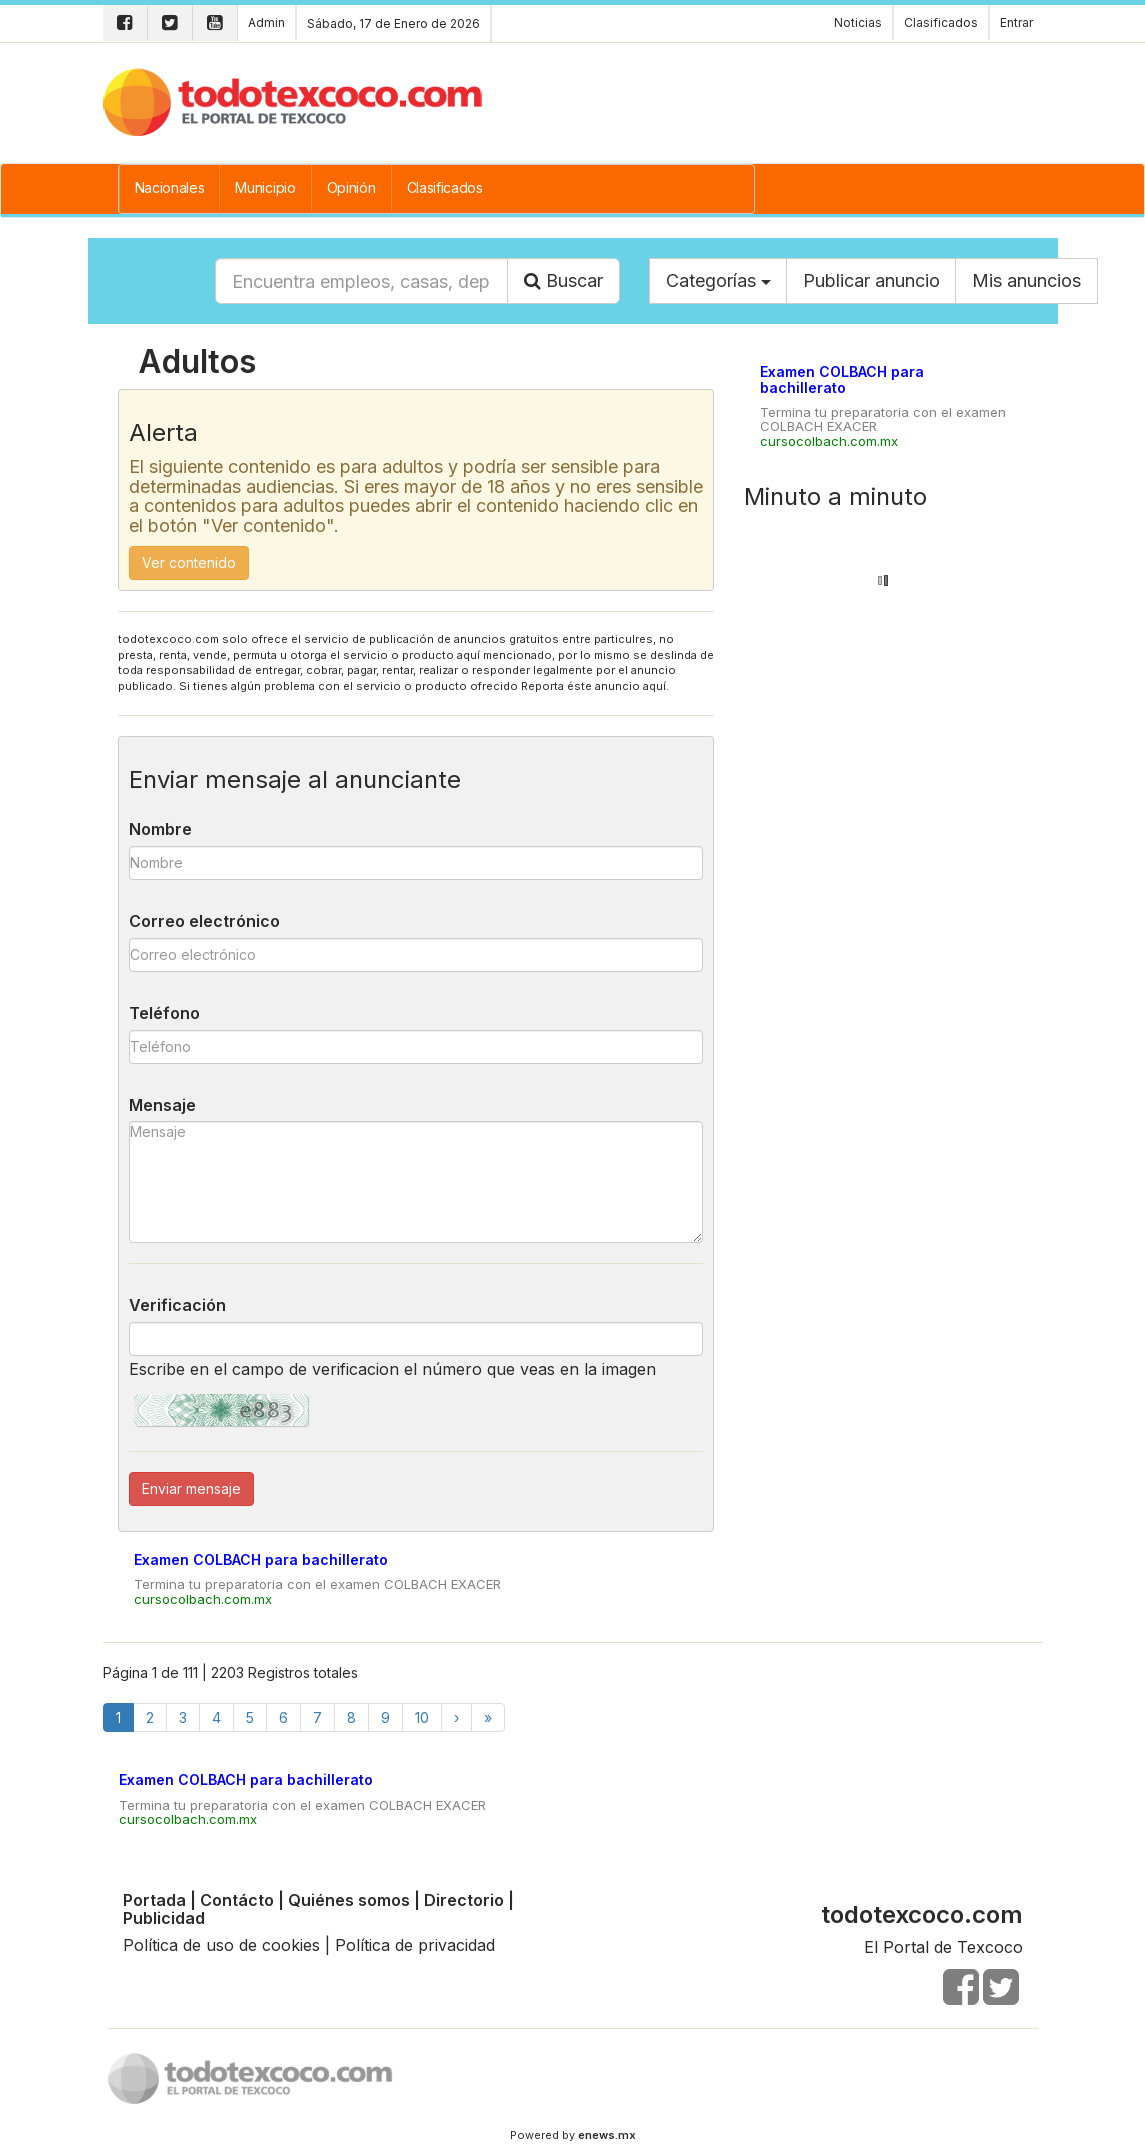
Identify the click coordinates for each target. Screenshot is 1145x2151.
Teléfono (164, 1013)
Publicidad (164, 1918)
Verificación (177, 1305)
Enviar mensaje (191, 1488)
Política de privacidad (415, 1945)
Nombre (160, 829)
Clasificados (445, 187)
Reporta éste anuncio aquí (593, 686)
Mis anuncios (1026, 280)
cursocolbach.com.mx (203, 1599)
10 (422, 1717)
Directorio (464, 1900)
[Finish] (488, 1717)
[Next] (456, 1717)
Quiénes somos (349, 1900)
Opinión (351, 187)
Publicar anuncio (871, 280)
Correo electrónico (204, 921)
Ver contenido (189, 562)
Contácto (237, 1900)
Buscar (563, 280)
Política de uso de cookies (221, 1945)
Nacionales (170, 187)
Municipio (265, 187)
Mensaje (162, 1105)
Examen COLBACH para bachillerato (261, 1559)
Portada (154, 1900)
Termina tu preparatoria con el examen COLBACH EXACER (317, 1584)
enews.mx (607, 2135)
